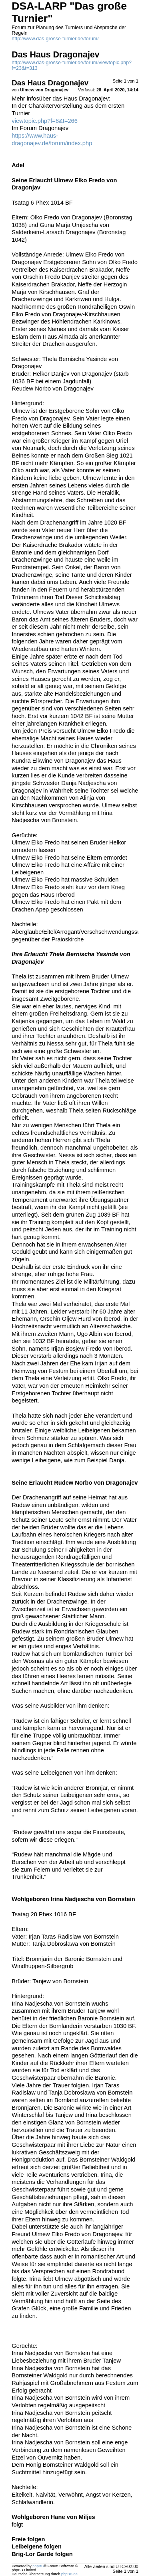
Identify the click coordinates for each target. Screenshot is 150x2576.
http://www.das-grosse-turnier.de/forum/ (55, 38)
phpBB (38, 2566)
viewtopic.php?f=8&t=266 (45, 121)
